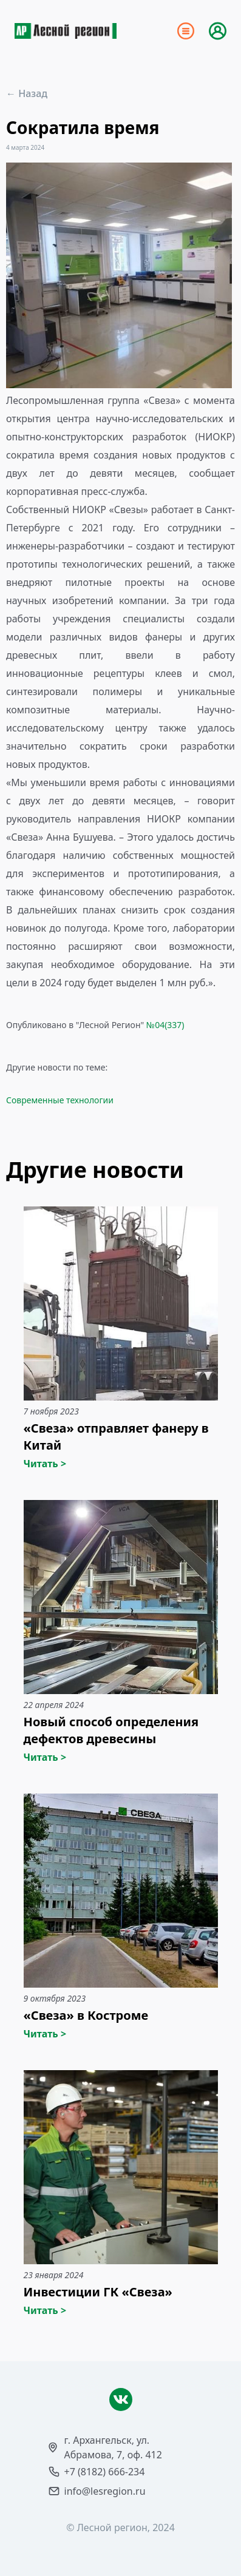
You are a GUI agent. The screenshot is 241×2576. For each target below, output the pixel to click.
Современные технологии (60, 1100)
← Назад (26, 93)
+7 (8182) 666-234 (104, 2471)
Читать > (45, 1463)
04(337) (169, 1025)
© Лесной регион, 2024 (120, 2527)
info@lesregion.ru (105, 2491)
